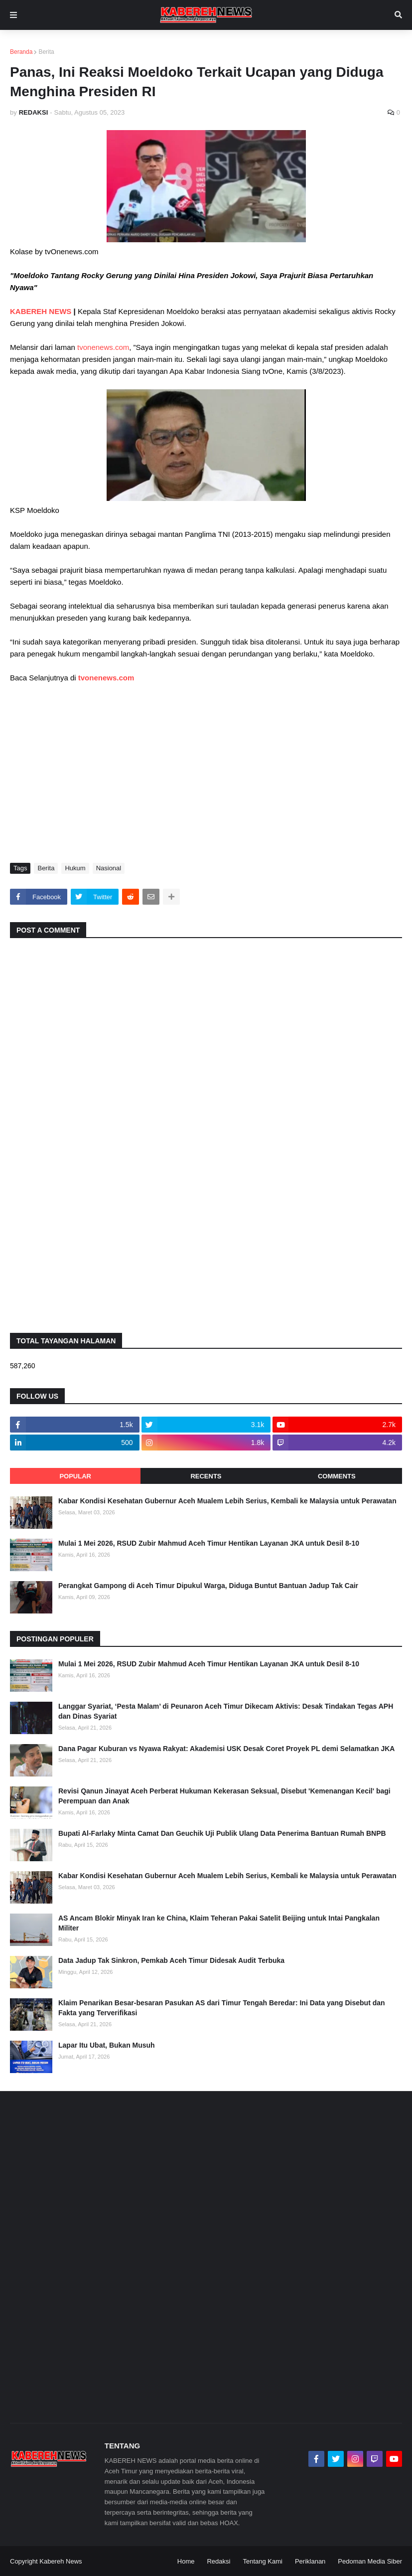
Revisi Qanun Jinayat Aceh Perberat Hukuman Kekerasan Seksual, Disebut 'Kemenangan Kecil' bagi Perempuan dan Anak (224, 1796)
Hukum (75, 868)
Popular (75, 1476)
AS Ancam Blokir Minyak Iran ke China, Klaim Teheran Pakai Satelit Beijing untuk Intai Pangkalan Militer (219, 1923)
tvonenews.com (103, 347)
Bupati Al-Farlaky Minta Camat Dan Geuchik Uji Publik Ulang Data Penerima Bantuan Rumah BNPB (222, 1833)
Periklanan (310, 2561)
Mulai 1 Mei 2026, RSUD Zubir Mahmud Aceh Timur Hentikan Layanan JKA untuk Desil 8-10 (208, 1543)
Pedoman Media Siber (370, 2561)
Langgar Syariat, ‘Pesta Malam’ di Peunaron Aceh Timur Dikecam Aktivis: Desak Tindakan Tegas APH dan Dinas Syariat (225, 1711)
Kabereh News (60, 2561)
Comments (337, 1476)
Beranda (21, 51)
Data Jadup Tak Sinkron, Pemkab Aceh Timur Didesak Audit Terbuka (171, 1960)
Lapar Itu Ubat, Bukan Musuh (106, 2045)
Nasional (109, 868)
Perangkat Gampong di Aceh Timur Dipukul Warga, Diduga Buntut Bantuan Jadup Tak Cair (208, 1586)
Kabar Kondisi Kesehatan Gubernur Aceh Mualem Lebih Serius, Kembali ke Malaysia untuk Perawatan (227, 1501)
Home (186, 2561)
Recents (205, 1476)
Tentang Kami (262, 2561)
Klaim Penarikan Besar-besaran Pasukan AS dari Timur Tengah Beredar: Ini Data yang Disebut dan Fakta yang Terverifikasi (221, 2008)
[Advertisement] (206, 778)
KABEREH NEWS (42, 311)
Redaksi (218, 2561)
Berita (46, 51)
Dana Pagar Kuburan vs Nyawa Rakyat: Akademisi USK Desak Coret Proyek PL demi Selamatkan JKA (226, 1749)
